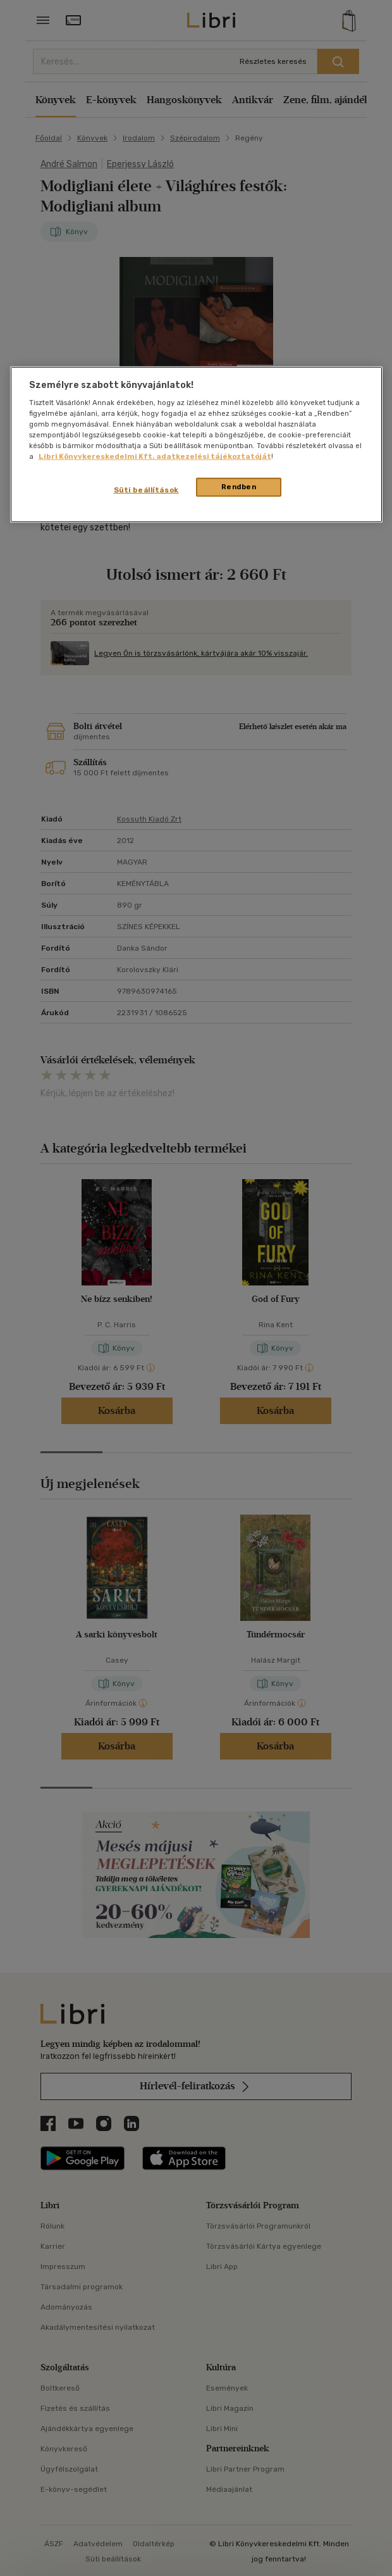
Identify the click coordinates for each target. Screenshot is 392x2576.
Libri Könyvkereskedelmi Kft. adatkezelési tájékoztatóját (155, 456)
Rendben (239, 486)
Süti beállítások (146, 489)
